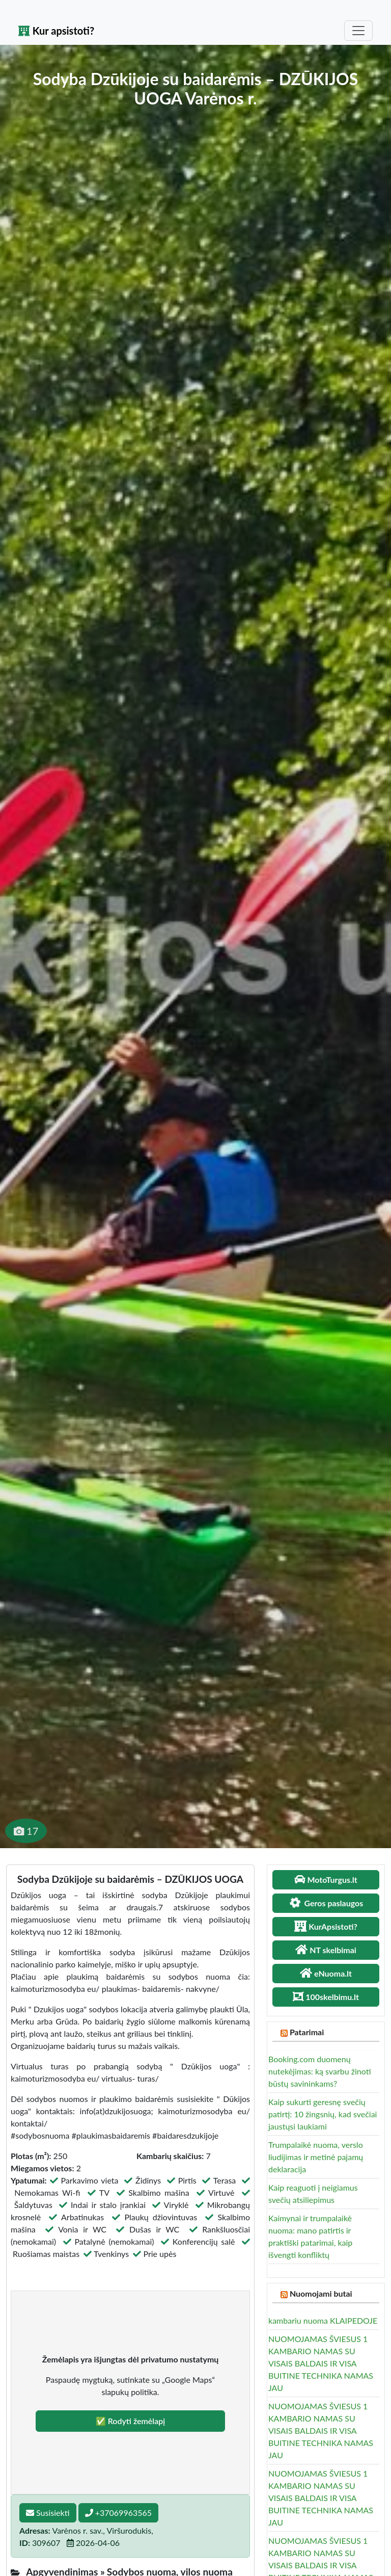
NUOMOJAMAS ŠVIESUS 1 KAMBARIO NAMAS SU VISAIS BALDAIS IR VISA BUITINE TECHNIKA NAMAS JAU (320, 2363)
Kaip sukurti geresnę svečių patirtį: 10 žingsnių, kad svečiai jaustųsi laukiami (322, 2114)
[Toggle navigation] (358, 30)
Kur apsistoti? (56, 30)
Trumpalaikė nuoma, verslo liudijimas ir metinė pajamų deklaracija (315, 2157)
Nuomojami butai (321, 2293)
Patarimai (307, 2032)
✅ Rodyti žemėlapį (130, 2421)
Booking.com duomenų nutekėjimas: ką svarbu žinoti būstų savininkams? (319, 2071)
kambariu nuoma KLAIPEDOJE (322, 2320)
